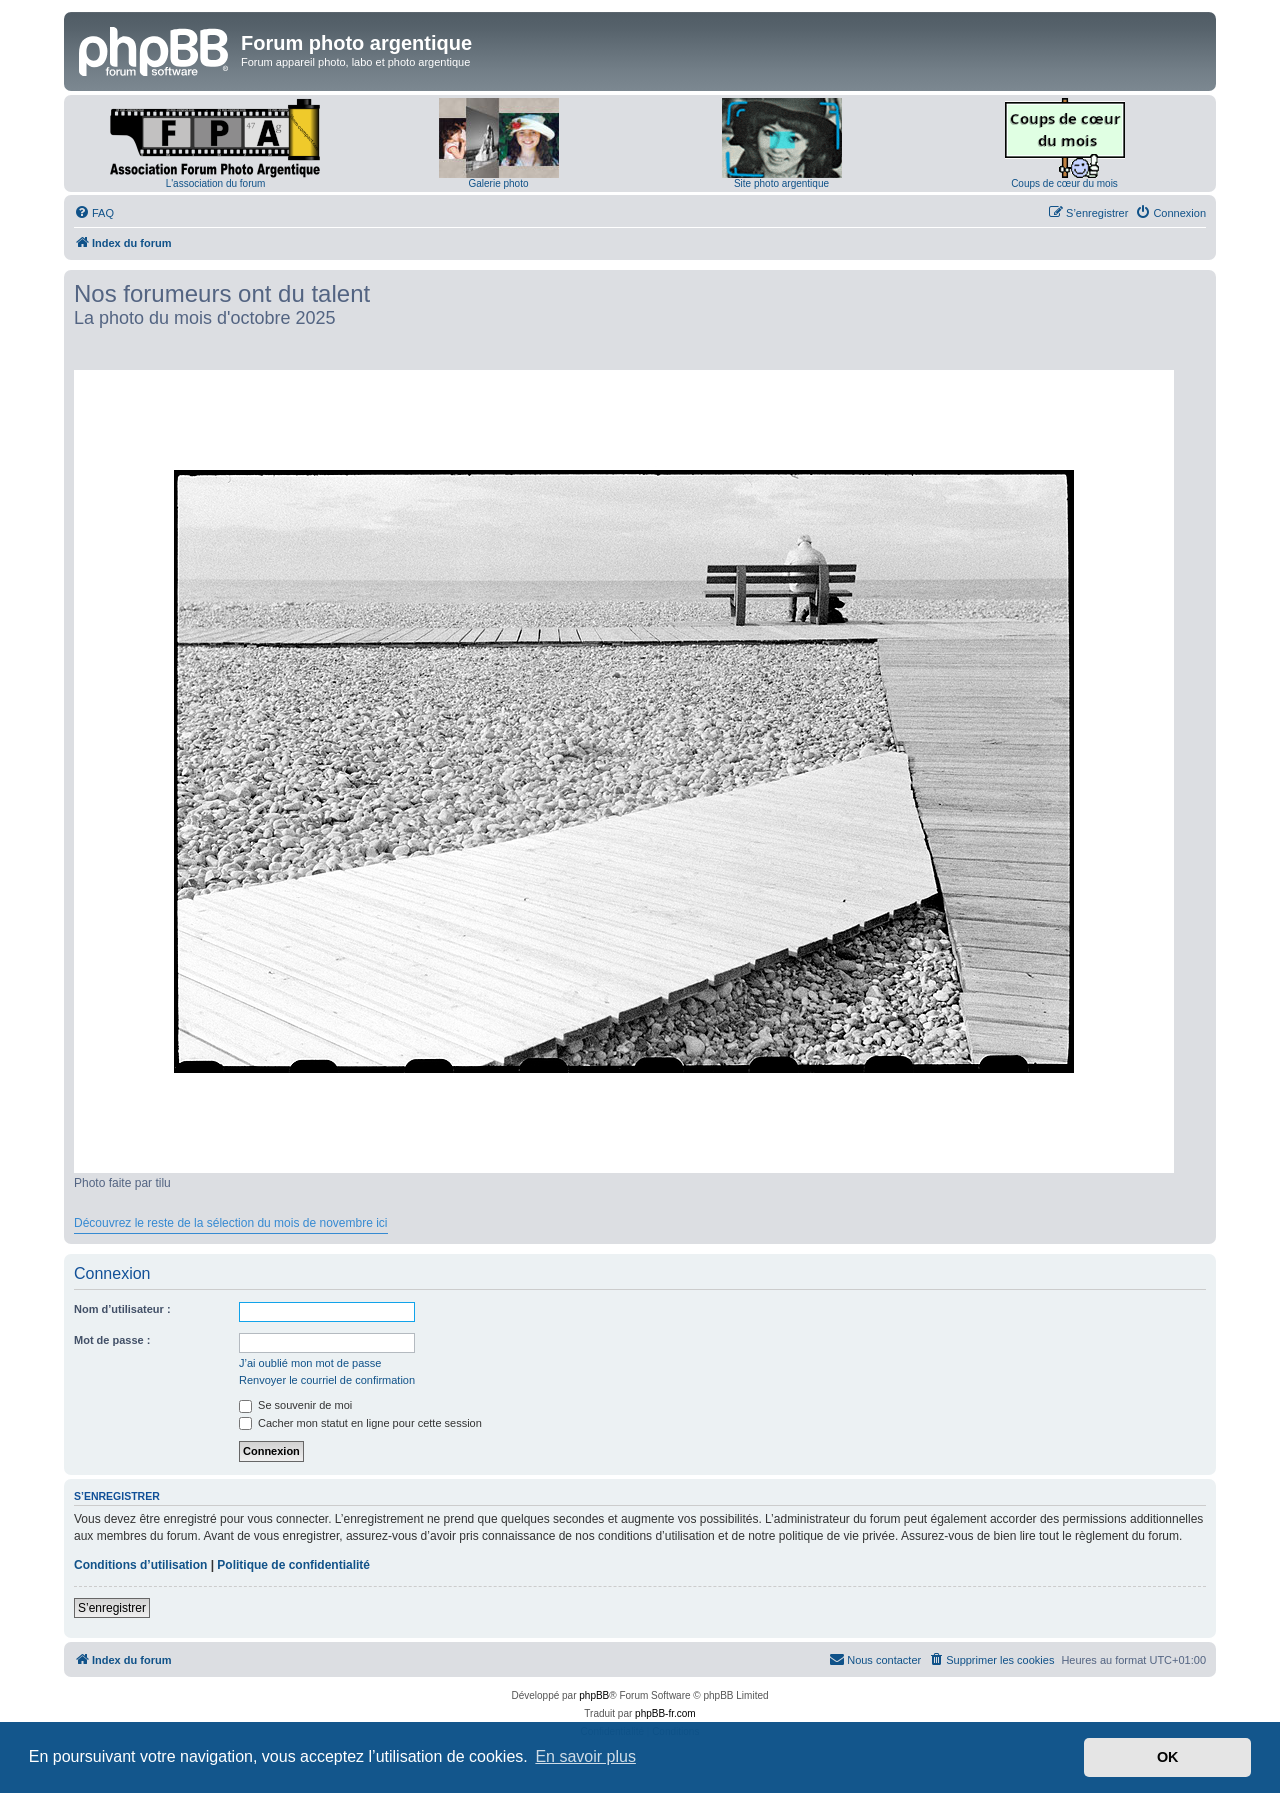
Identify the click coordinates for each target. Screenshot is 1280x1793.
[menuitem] (94, 213)
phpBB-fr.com (665, 1713)
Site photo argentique (781, 183)
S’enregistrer (112, 1608)
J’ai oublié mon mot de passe (310, 1363)
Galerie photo (498, 183)
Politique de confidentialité (293, 1565)
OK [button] (1168, 1757)
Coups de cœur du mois (1064, 183)
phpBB (594, 1695)
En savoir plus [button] (585, 1756)
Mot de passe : (112, 1340)
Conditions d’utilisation (140, 1565)
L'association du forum (216, 183)
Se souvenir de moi (295, 1405)
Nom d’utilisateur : (122, 1309)
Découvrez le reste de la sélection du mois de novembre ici (231, 1223)
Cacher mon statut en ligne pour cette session (360, 1423)
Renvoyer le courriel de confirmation (327, 1380)
